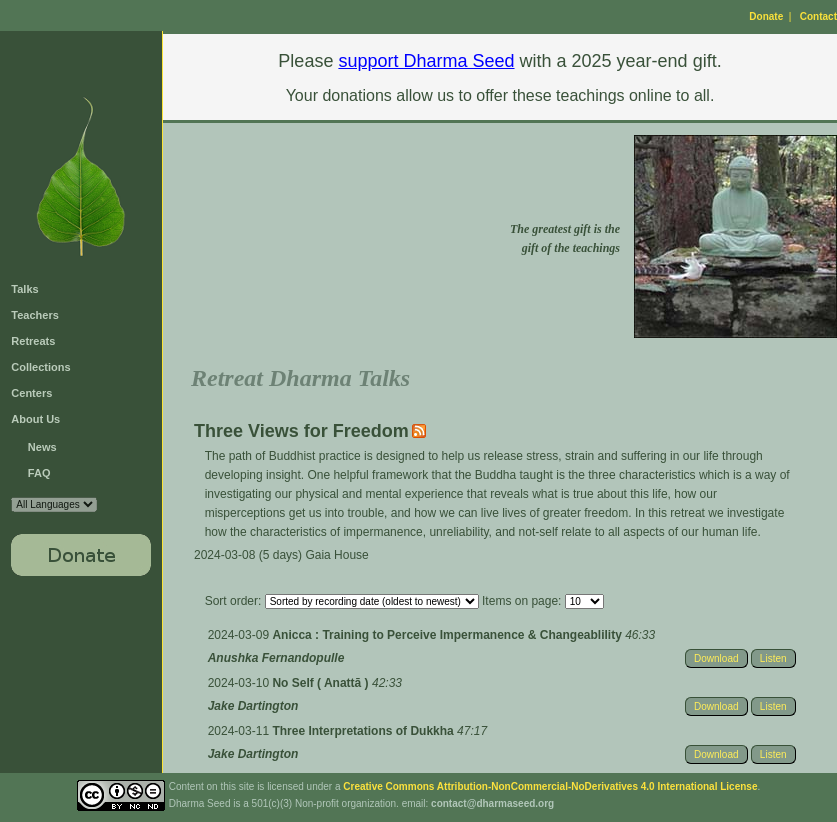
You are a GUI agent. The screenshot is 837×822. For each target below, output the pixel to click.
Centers (31, 393)
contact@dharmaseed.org (492, 803)
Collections (40, 367)
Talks (24, 289)
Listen (773, 658)
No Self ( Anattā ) (322, 683)
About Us (35, 419)
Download (716, 658)
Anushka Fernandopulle (276, 658)
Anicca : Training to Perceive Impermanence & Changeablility (448, 635)
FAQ (39, 473)
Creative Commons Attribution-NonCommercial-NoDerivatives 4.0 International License (550, 786)
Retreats (33, 341)
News (42, 447)
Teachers (35, 315)
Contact (818, 16)
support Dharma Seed (426, 61)
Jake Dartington (253, 706)
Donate (766, 16)
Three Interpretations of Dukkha (364, 731)
